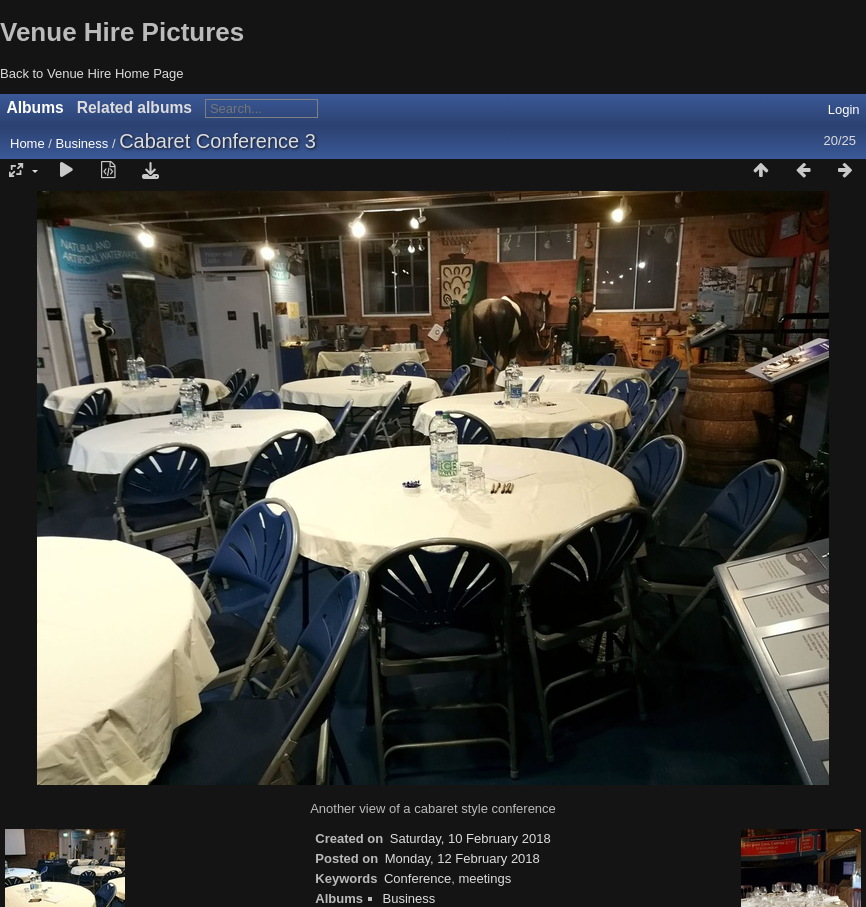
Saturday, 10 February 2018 (470, 838)
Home (27, 143)
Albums (35, 107)
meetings (484, 878)
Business (82, 143)
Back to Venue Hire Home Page (92, 73)
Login (844, 109)
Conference (417, 878)
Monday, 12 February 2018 (462, 858)
